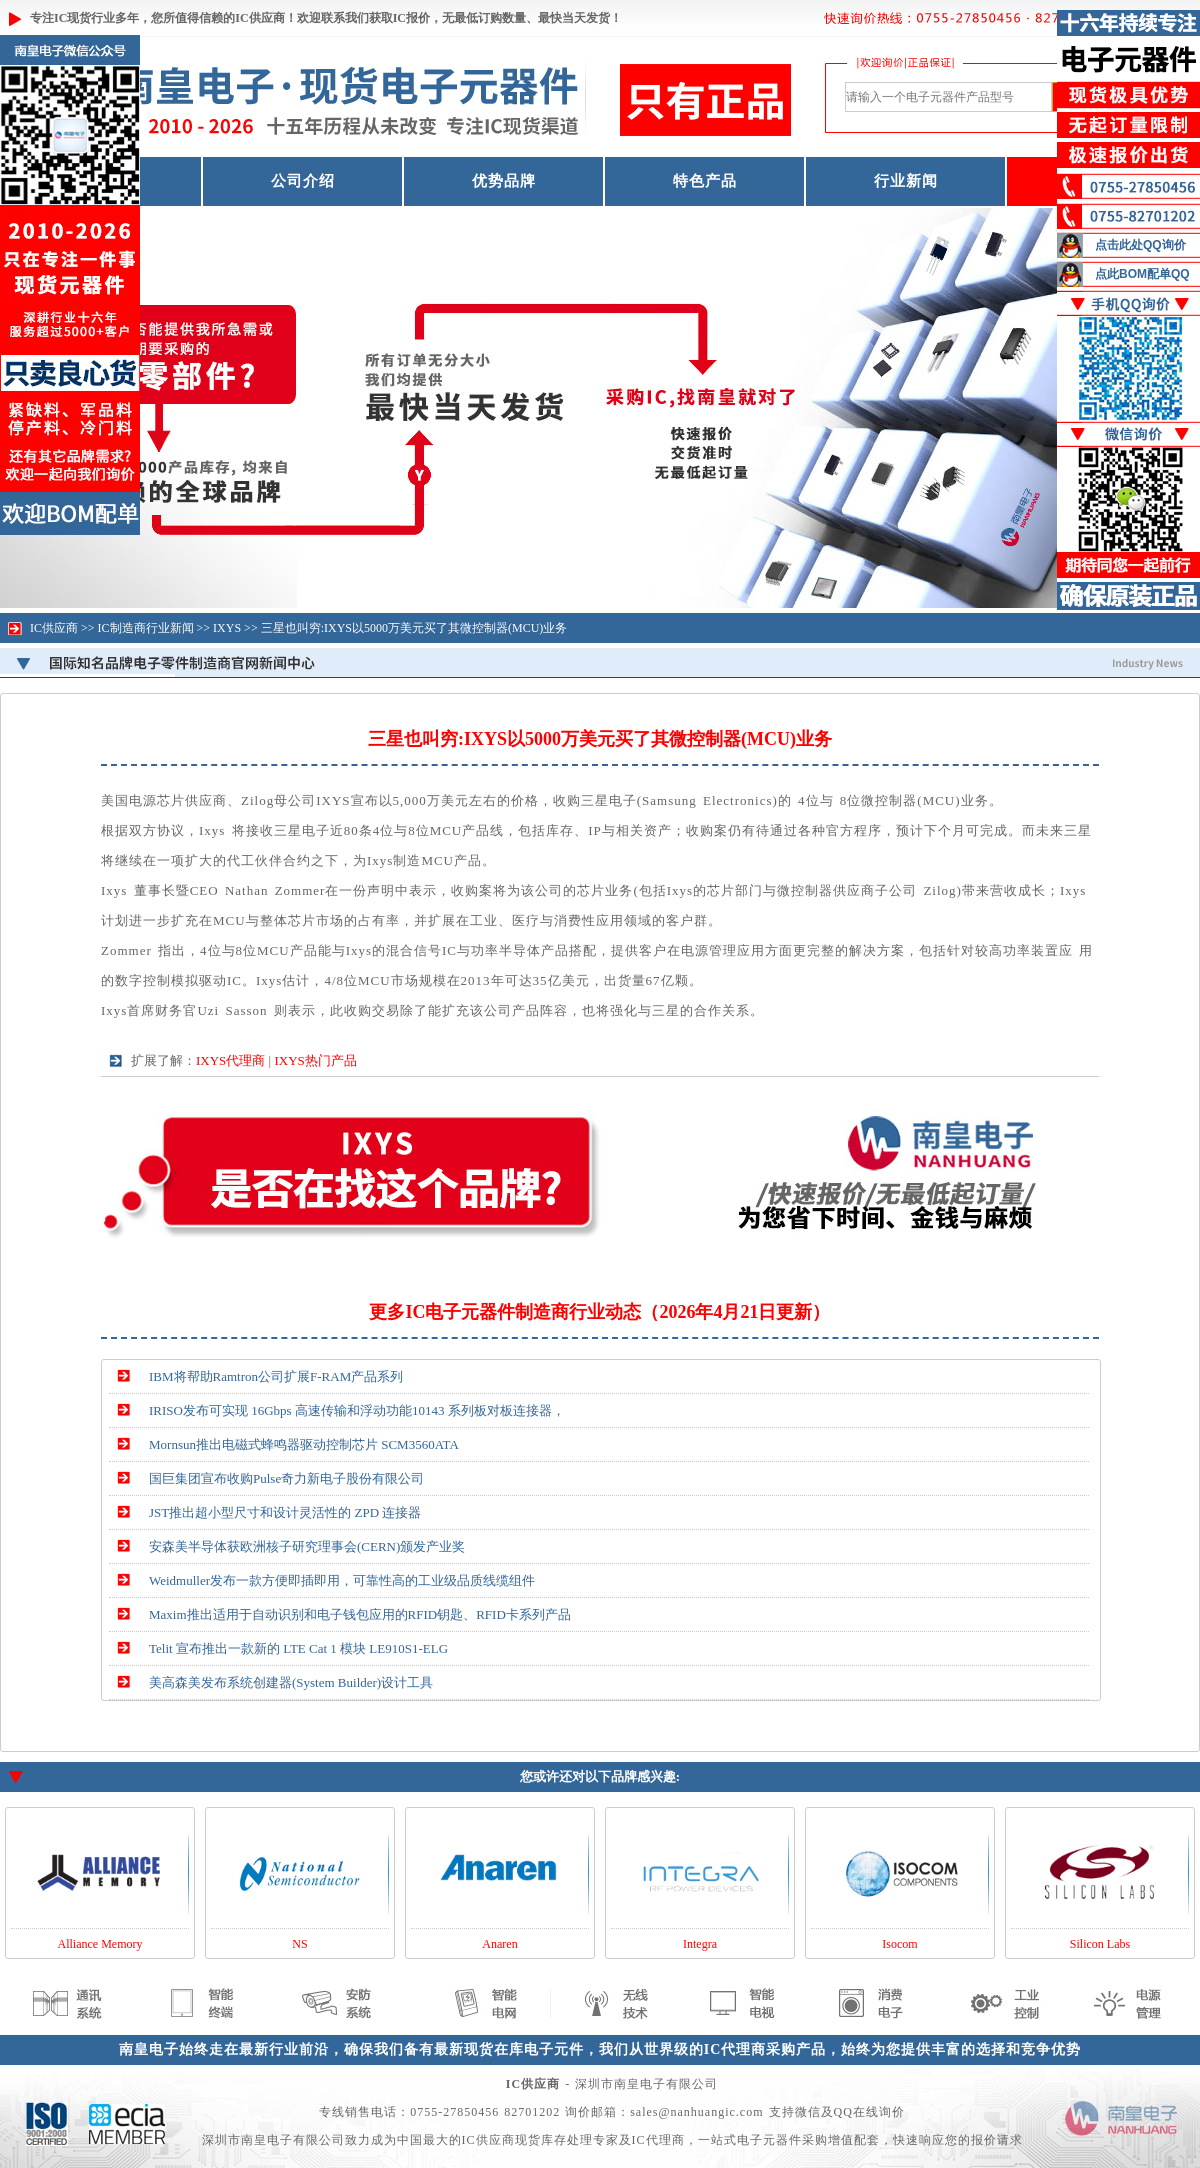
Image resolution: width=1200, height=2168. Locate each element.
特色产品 (705, 181)
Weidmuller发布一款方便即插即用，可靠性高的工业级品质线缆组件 (342, 1580)
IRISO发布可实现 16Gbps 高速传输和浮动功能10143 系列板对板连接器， (357, 1410)
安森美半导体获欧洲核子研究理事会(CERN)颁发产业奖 (307, 1546)
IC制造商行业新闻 (146, 628)
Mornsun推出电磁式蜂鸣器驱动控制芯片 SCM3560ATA (304, 1444)
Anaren (499, 1944)
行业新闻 (906, 181)
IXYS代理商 (230, 1060)
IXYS (227, 628)
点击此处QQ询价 (1140, 245)
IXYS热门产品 (315, 1060)
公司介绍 (303, 181)
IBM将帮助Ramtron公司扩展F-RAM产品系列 (276, 1376)
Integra (700, 1944)
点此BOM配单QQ (1142, 274)
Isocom (899, 1944)
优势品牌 (504, 181)
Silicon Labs (1100, 1944)
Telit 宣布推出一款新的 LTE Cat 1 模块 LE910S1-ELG (298, 1648)
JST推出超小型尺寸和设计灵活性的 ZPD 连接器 (285, 1512)
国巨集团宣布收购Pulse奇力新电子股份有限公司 (286, 1478)
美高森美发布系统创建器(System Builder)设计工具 (291, 1682)
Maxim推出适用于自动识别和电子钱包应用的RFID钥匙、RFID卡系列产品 (360, 1614)
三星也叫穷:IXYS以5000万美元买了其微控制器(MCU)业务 (414, 628)
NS (299, 1944)
